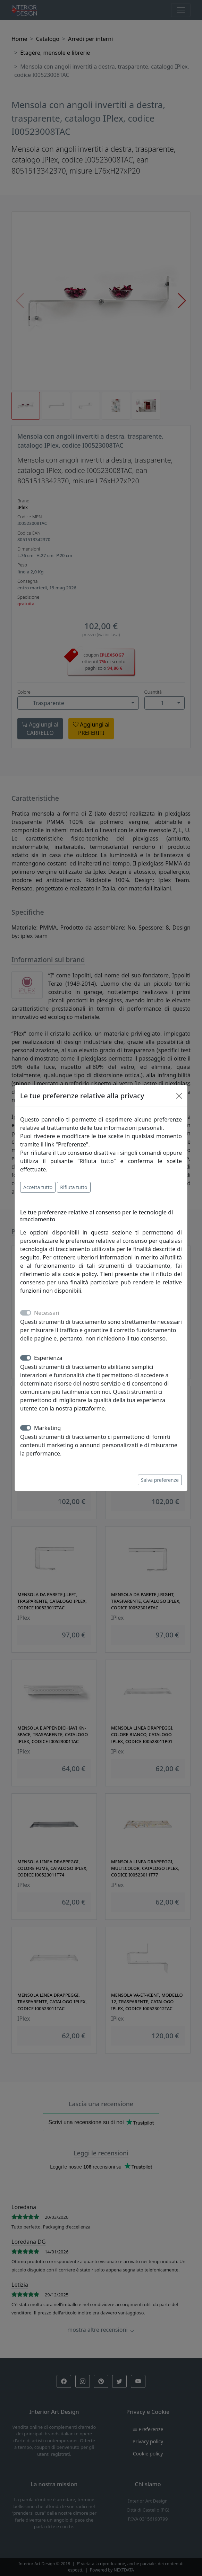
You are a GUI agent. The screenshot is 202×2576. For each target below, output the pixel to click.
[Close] (179, 1095)
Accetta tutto (37, 1187)
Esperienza (48, 1358)
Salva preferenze (160, 1480)
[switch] (25, 1358)
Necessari (46, 1313)
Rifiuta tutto (73, 1187)
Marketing (47, 1428)
